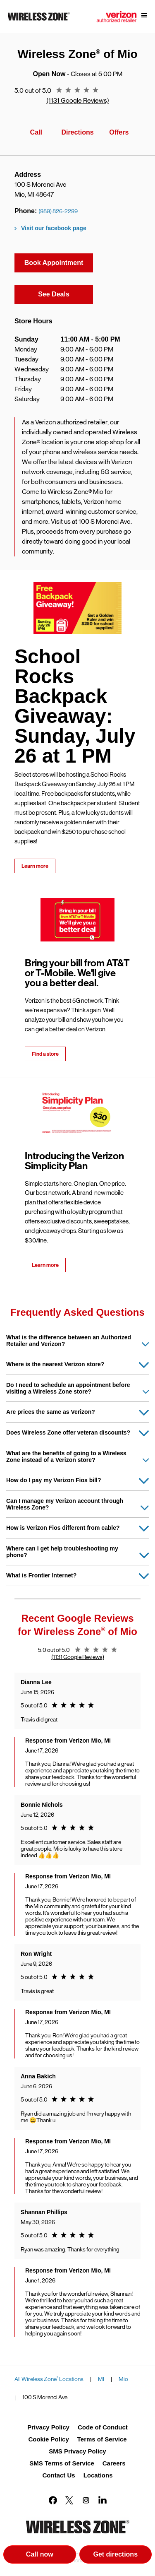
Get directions (122, 2556)
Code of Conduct (103, 2427)
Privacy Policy (48, 2427)
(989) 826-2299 (58, 211)
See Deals (65, 293)
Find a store (45, 1054)
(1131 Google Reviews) (77, 100)
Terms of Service (102, 2439)
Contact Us (58, 2475)
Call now (39, 2554)
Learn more (34, 866)
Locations (98, 2475)
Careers (114, 2463)
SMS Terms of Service (61, 2463)
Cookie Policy (48, 2439)
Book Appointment (53, 262)
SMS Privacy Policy (77, 2451)
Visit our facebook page (53, 228)
